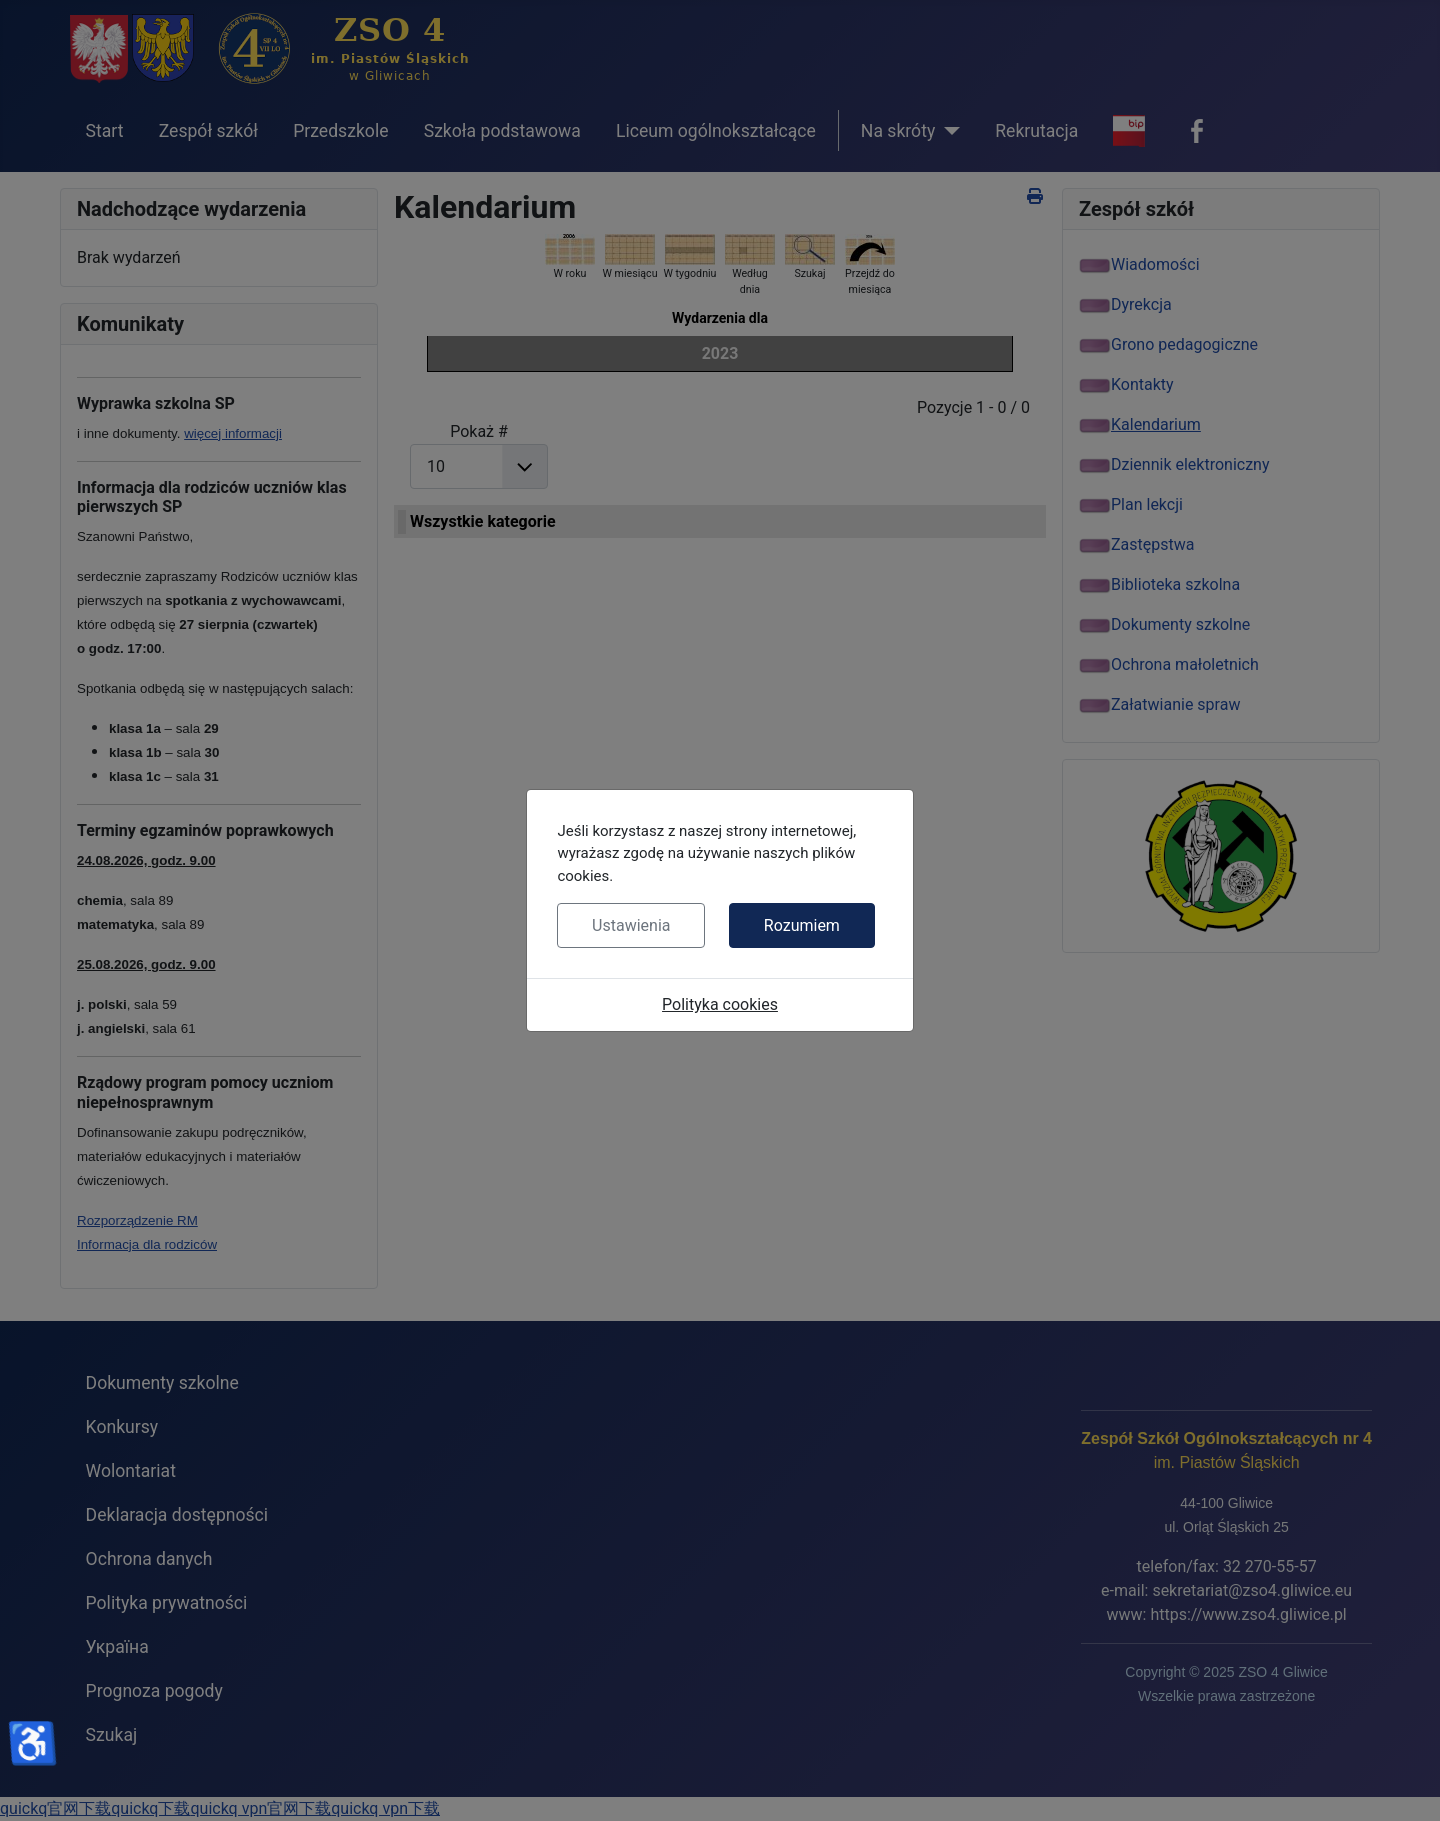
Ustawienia (631, 925)
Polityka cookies (720, 1004)
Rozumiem (802, 925)
